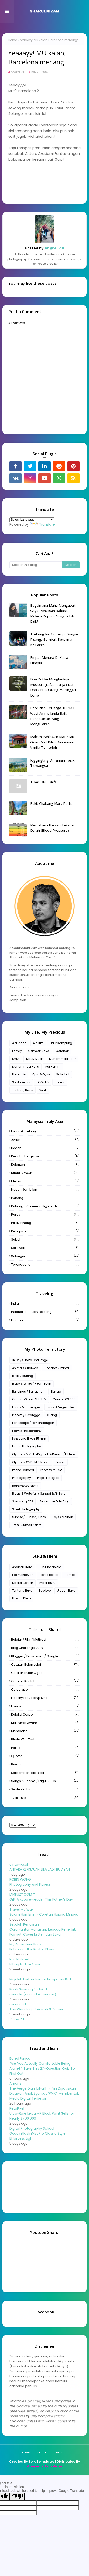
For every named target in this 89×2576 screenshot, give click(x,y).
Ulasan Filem (21, 1598)
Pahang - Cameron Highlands (45, 1206)
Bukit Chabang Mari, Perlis (51, 803)
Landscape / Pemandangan (33, 1423)
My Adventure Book (25, 1944)
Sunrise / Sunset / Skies (29, 1517)
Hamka (70, 1575)
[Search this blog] (35, 564)
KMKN (16, 1059)
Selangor (45, 1256)
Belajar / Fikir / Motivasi (45, 1639)
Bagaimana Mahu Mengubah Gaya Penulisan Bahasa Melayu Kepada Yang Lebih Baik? (53, 613)
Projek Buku (47, 1583)
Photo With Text (51, 1470)
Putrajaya (45, 1231)
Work (43, 1090)
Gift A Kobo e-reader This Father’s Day (41, 1899)
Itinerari (45, 1320)
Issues (45, 1706)
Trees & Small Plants (26, 1525)
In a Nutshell (19, 1959)
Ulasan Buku (66, 1591)
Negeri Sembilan (45, 1189)
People (60, 1462)
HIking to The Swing (25, 1964)
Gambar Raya (38, 1051)
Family (17, 1051)
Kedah (45, 1148)
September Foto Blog (54, 1501)
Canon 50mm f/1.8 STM (29, 1399)
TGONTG (43, 1082)
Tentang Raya (22, 1090)
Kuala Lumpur (45, 1173)
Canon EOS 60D (64, 1399)
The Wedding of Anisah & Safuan (36, 2009)
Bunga (56, 1391)
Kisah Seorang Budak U (28, 1989)
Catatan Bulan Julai (45, 1664)
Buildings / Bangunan (28, 1391)
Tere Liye (45, 1591)
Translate (42, 524)
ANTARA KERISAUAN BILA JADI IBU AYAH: (39, 1869)
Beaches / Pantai (57, 1368)
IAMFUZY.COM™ (22, 1894)
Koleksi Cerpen (22, 1583)
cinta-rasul (18, 1864)
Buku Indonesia (50, 1567)
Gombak (62, 1051)
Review (45, 1764)
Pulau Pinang (45, 1223)
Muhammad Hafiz (62, 1059)
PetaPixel (16, 2108)
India (45, 1303)
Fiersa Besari (49, 1575)
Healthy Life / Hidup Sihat (45, 1698)
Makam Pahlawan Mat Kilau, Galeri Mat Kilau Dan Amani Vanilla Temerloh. (52, 742)
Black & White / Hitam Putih (31, 1384)
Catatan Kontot (45, 1681)
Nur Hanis (19, 1074)
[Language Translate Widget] (31, 519)
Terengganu (45, 1264)
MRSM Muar (34, 1059)
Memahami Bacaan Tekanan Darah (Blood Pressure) (52, 828)
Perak (45, 1214)
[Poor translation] (17, 2496)
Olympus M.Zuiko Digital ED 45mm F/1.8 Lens (43, 1454)
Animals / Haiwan (25, 1368)
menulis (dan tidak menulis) (32, 1994)
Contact (59, 2452)
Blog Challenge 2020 (45, 1648)
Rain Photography (25, 1486)
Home (12, 40)
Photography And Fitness (30, 1884)
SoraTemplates (41, 2461)
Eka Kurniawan (22, 1575)
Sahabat (62, 1074)
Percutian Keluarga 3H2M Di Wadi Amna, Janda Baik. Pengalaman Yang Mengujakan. (53, 715)
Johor (45, 1139)
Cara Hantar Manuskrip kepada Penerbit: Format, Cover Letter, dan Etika (42, 1932)
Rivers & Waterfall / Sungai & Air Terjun (39, 1493)
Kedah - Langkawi (45, 1156)
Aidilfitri (38, 1043)
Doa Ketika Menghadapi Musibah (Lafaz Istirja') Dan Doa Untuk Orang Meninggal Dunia (53, 687)
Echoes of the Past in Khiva (31, 1949)
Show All (17, 2019)
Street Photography (26, 1509)
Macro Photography (26, 1446)
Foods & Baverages (26, 1407)
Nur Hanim (53, 1067)
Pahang (45, 1198)
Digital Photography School (31, 2128)
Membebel (45, 1731)
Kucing (52, 1415)
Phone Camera (23, 1470)
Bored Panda (19, 2058)
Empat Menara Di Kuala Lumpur (49, 660)
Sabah (45, 1239)
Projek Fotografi (48, 1478)
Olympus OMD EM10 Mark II (30, 1462)
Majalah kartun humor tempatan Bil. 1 (40, 1979)
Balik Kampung (61, 1043)
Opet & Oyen (41, 1074)
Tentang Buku (22, 1591)
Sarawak (45, 1248)
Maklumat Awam (45, 1723)
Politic (45, 1747)
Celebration (45, 1689)
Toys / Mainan (62, 1517)
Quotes (45, 1756)
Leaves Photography (27, 1431)
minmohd (17, 2004)
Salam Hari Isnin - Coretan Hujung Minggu (43, 1914)
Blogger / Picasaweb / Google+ (45, 1656)
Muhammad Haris (25, 1067)
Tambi (60, 1082)
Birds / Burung (22, 1376)
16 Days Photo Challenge (30, 1360)
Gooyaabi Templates (44, 2466)
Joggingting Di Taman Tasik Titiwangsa (52, 763)
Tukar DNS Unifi (43, 781)
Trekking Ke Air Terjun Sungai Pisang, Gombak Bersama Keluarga (54, 639)
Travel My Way (21, 1909)
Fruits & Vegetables (61, 1407)
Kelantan (45, 1164)
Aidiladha (19, 1043)
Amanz (15, 2083)
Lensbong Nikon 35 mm (29, 1439)
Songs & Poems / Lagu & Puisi (45, 1781)
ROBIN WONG (20, 1879)
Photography (21, 1478)
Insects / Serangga (26, 1415)
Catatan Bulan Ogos (45, 1673)
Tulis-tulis (45, 1797)
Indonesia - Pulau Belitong (45, 1312)
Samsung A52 (22, 1501)
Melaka (45, 1181)
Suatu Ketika (21, 1082)
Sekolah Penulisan (24, 1924)
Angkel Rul (18, 72)
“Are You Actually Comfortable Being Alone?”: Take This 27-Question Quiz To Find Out (42, 2068)
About (42, 2452)
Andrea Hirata (22, 1567)
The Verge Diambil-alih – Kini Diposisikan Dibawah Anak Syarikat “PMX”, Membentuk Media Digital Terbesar (44, 2093)
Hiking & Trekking (45, 1131)
